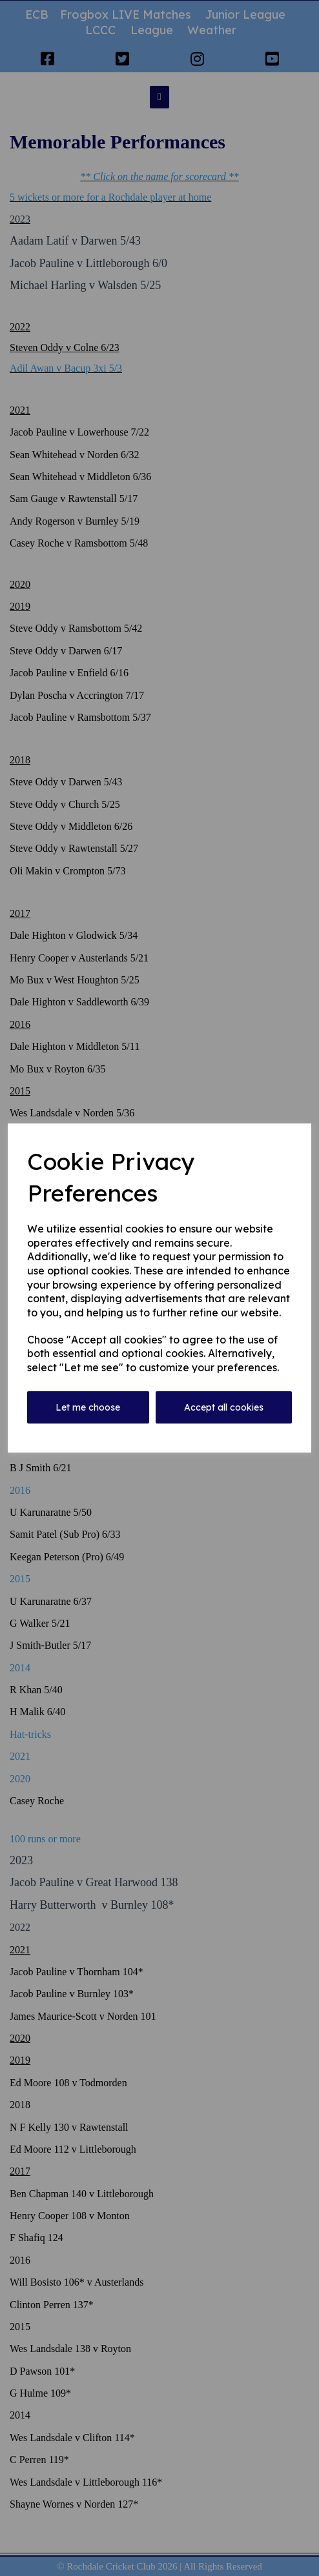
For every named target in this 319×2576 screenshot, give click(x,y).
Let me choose (88, 1407)
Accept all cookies (223, 1407)
